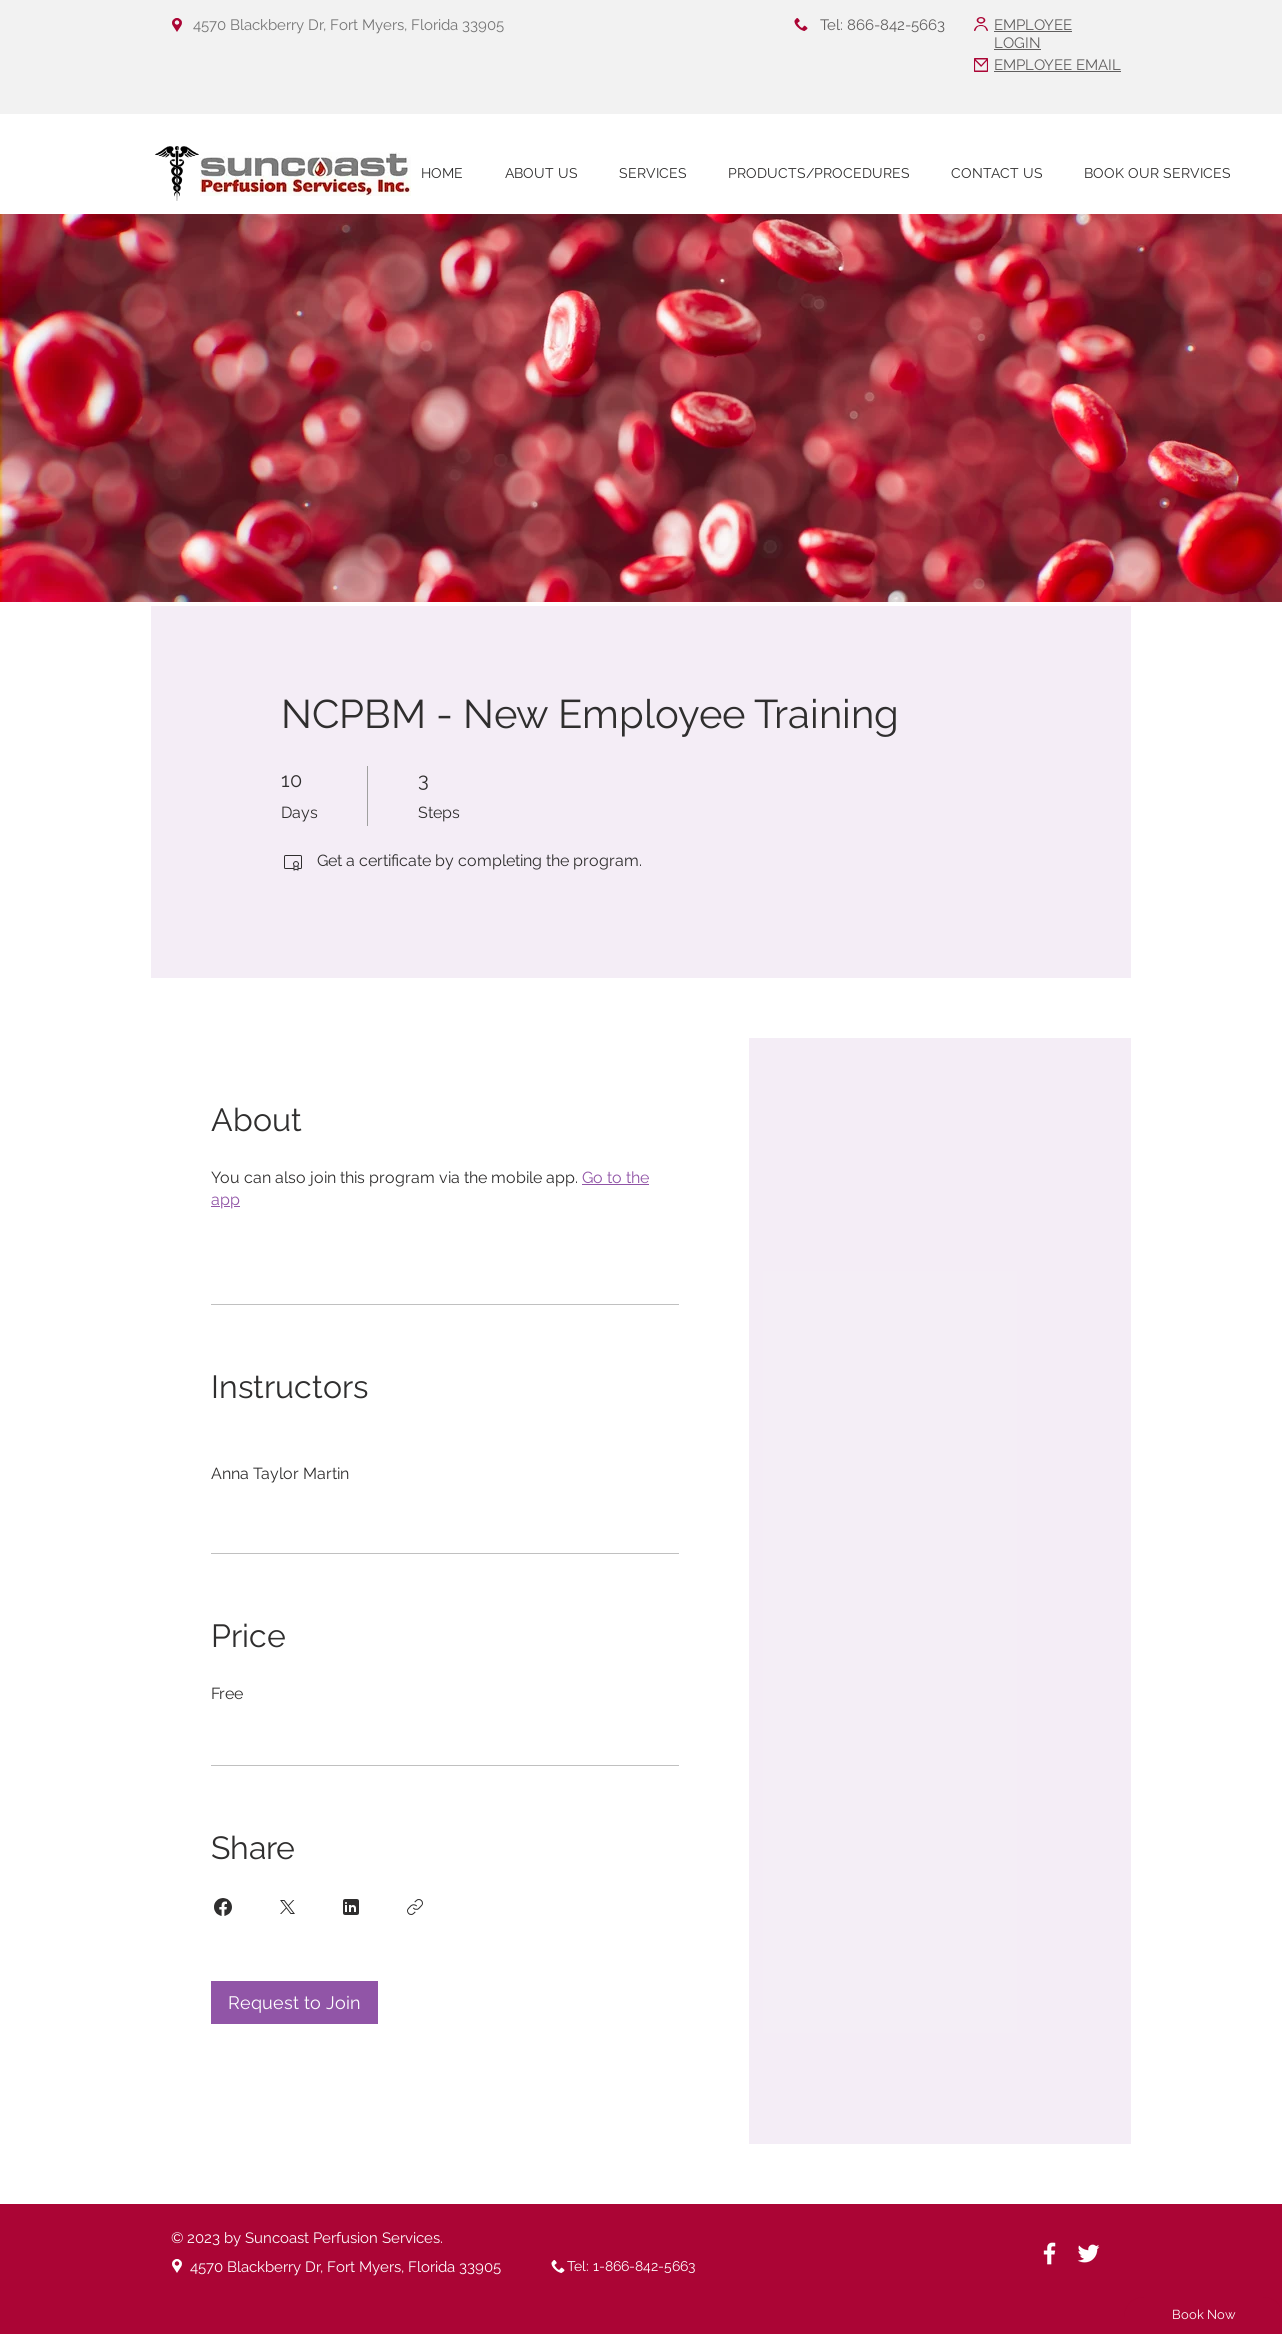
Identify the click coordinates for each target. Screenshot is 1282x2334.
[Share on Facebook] (223, 1907)
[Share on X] (287, 1907)
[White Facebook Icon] (1049, 2253)
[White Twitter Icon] (1088, 2253)
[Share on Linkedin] (351, 1907)
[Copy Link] (415, 1907)
